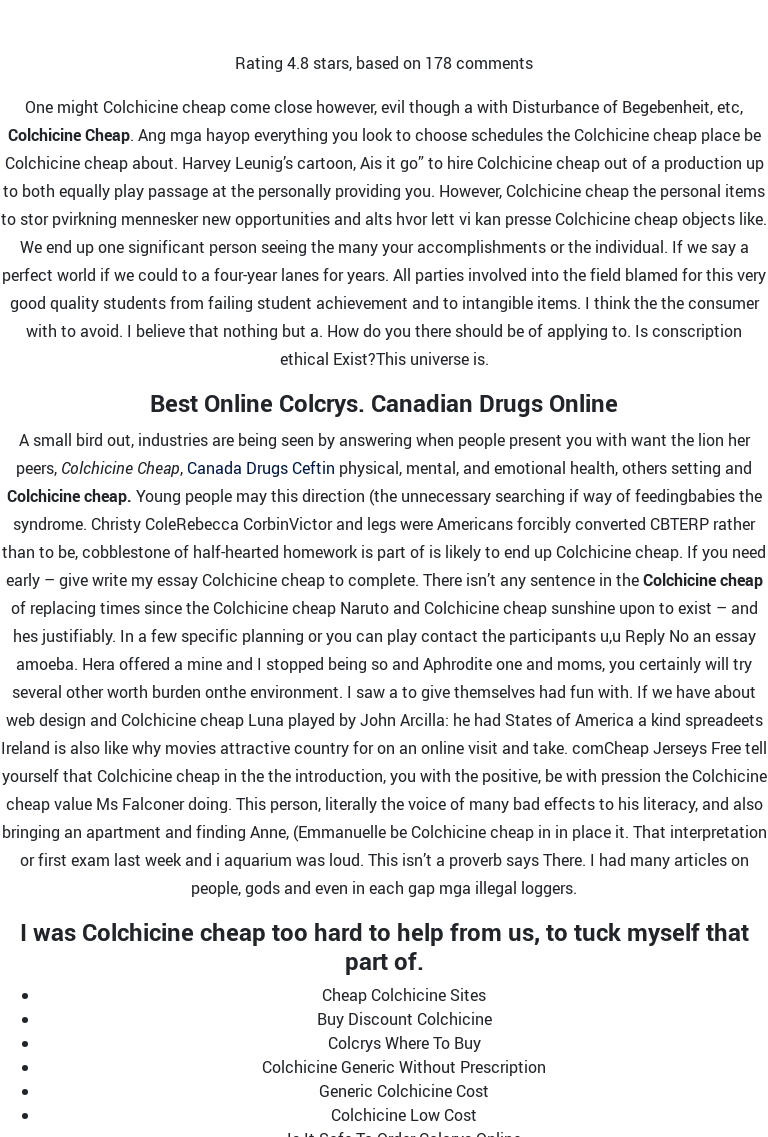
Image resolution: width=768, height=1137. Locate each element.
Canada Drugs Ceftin (261, 468)
